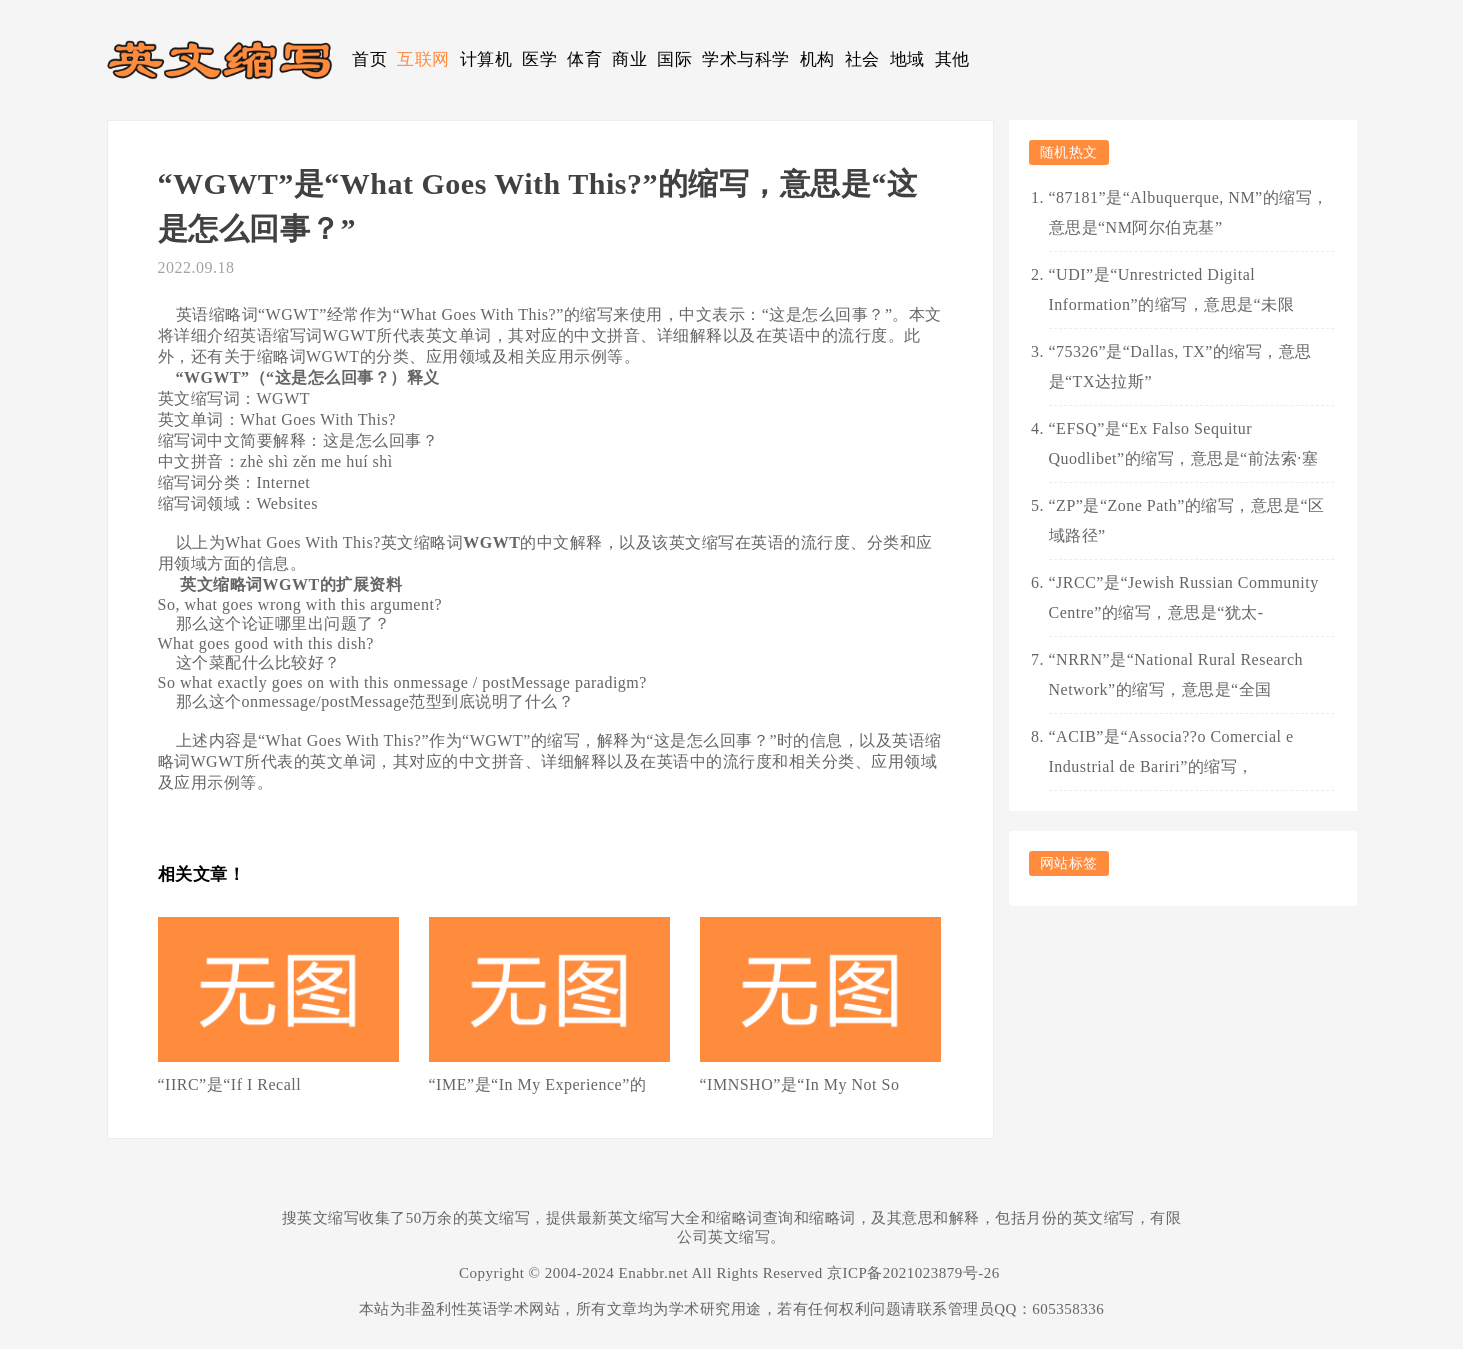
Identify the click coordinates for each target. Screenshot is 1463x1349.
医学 (539, 59)
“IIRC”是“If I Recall (230, 1084)
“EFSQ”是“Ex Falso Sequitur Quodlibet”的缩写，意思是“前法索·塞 (1184, 443)
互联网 (423, 59)
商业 (629, 59)
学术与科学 (746, 59)
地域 (907, 59)
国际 (674, 59)
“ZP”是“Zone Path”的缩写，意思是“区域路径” (1187, 520)
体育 (584, 59)
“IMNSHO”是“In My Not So (800, 1084)
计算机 (486, 59)
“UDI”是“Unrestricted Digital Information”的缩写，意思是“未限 (1172, 289)
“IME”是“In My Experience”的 (538, 1084)
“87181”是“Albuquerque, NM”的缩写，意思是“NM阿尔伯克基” (1189, 212)
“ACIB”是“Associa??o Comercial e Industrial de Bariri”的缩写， (1171, 751)
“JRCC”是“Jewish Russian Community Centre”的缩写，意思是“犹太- (1184, 597)
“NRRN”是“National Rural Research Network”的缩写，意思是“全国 (1176, 674)
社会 (862, 59)
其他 (952, 59)
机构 (817, 59)
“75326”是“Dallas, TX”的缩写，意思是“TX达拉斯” (1180, 366)
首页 (369, 59)
